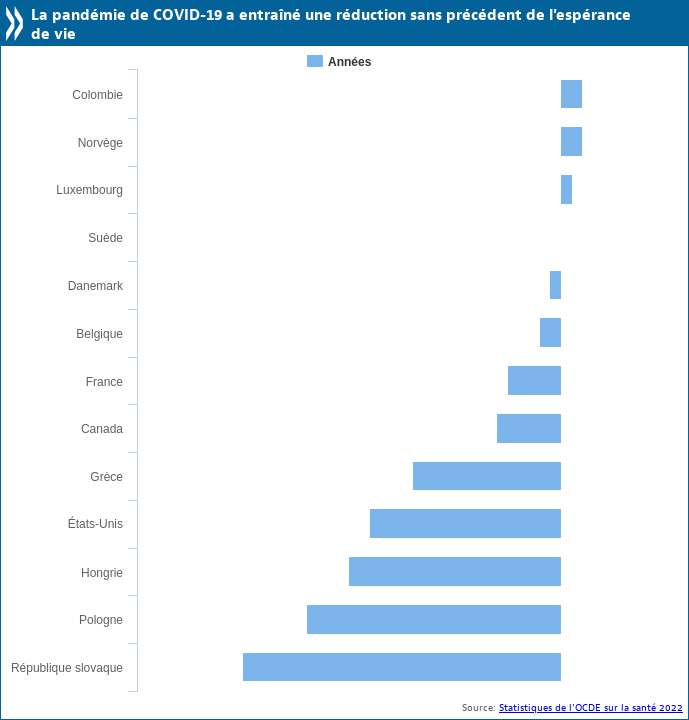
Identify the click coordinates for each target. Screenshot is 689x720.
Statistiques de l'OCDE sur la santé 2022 (591, 707)
